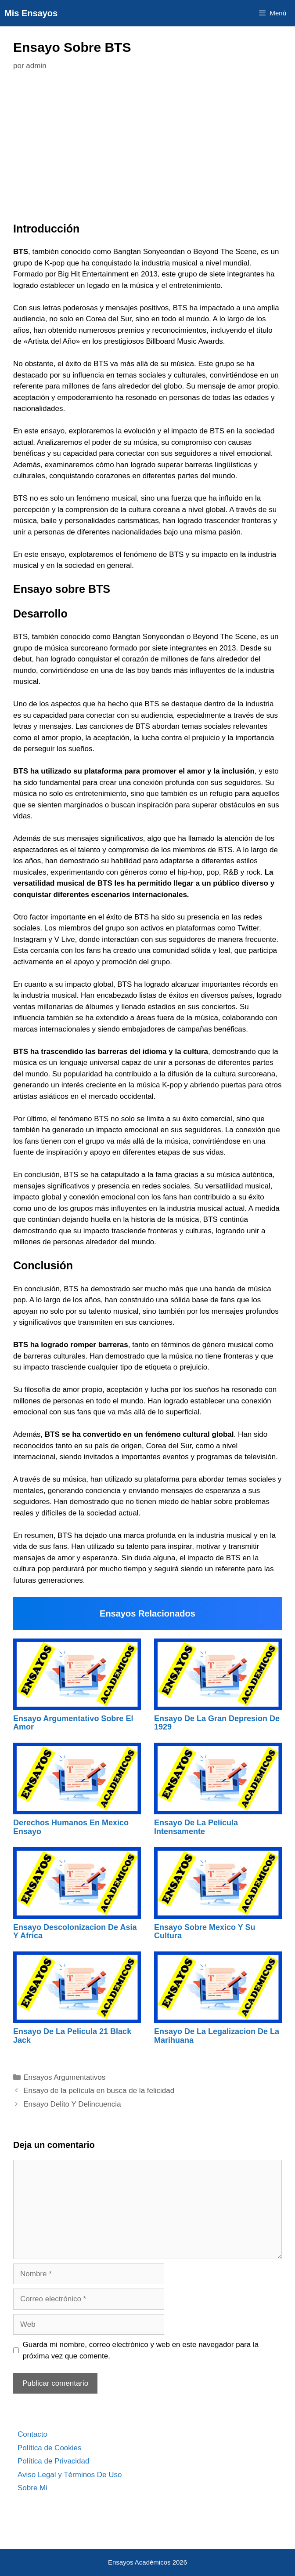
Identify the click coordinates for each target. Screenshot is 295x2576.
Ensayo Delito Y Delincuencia (72, 2104)
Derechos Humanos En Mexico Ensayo (71, 1827)
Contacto (32, 2434)
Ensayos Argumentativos (64, 2077)
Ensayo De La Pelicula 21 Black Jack (72, 2036)
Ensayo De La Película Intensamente (196, 1827)
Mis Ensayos (31, 13)
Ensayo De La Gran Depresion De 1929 (217, 1723)
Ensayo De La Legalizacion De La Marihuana (216, 2036)
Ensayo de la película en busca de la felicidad (98, 2090)
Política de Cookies (50, 2448)
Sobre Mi (32, 2488)
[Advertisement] (147, 149)
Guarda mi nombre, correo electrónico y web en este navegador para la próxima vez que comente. (141, 2350)
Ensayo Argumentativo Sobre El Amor (73, 1723)
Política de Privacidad (53, 2461)
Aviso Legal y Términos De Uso (70, 2475)
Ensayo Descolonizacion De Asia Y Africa (75, 1931)
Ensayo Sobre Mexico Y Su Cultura (204, 1931)
